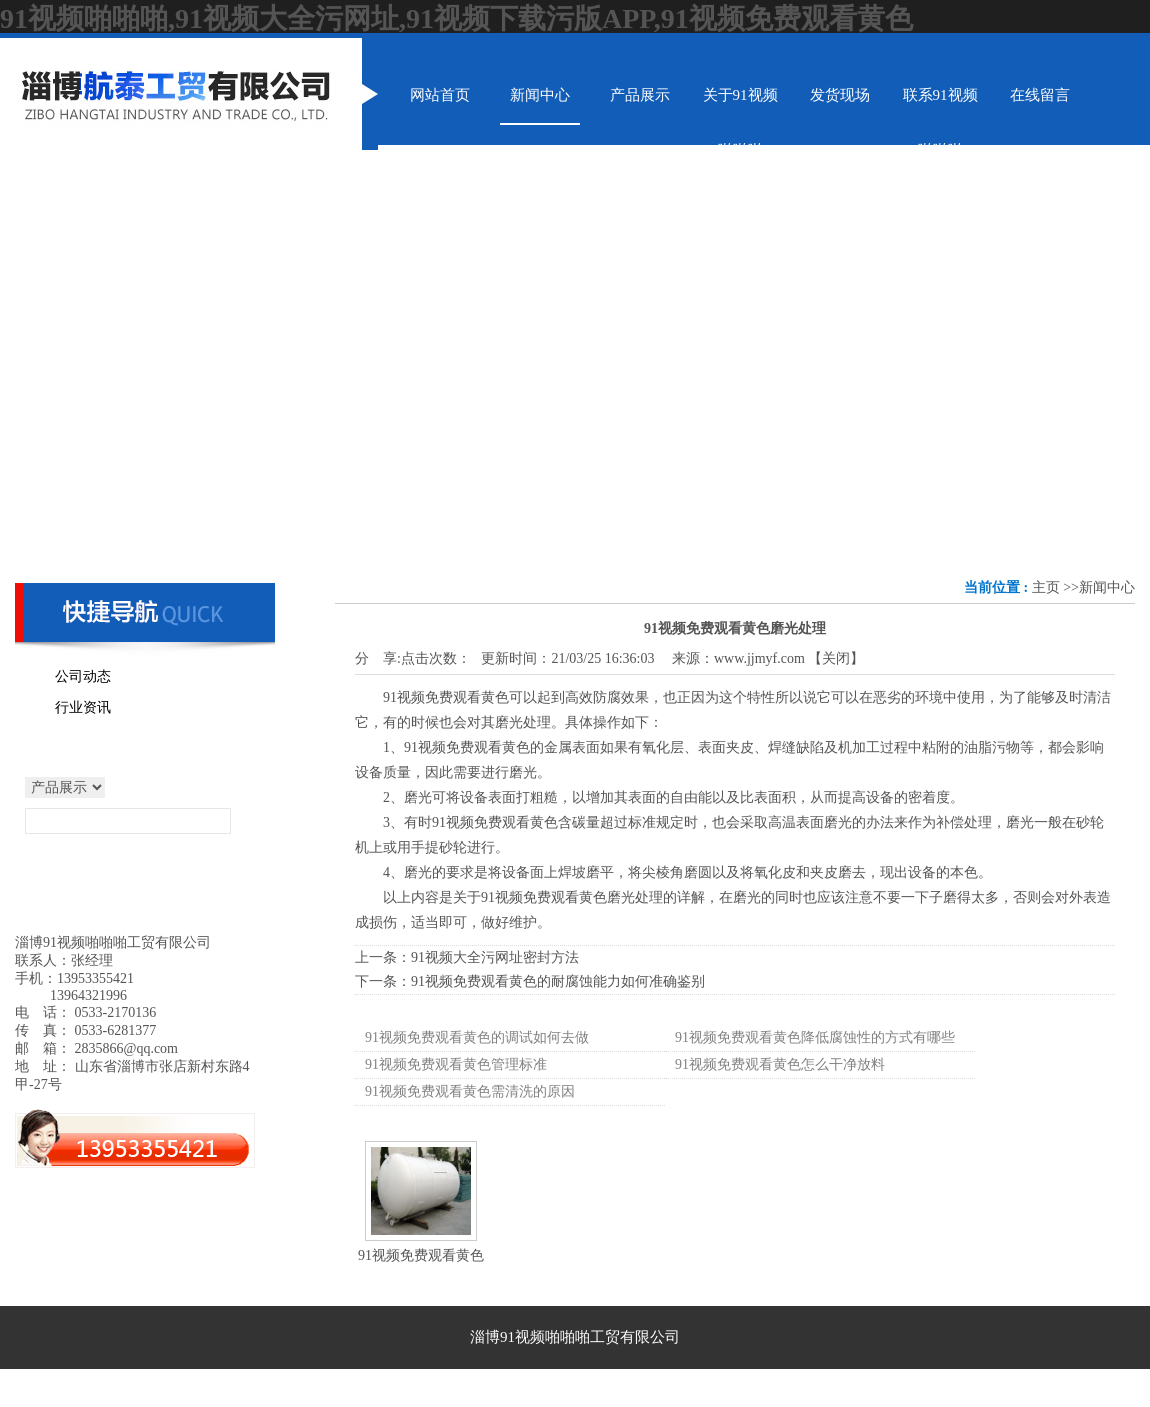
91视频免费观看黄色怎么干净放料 (780, 1064)
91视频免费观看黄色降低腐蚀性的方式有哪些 (815, 1037)
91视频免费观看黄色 (421, 1255)
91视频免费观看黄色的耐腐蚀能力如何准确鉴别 (558, 981)
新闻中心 (1107, 587)
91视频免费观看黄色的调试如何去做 (477, 1037)
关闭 (836, 658)
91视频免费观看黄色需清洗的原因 (470, 1091)
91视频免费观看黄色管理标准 (456, 1064)
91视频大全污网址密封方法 (495, 957)
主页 (1046, 587)
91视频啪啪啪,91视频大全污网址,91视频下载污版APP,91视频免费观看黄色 (456, 18)
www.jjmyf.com (759, 658)
